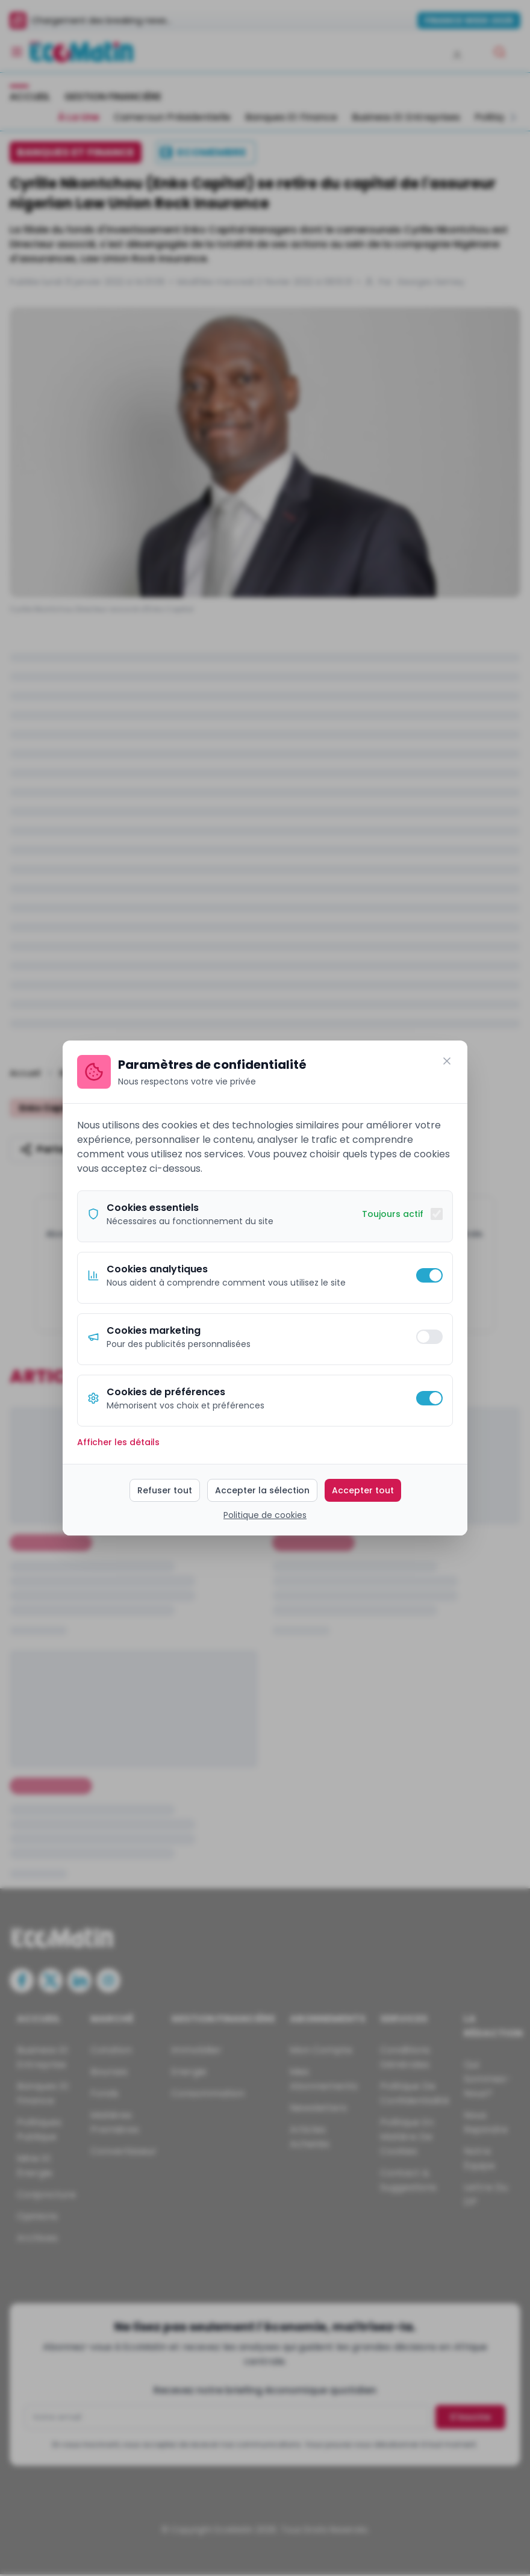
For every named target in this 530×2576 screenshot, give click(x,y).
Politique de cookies (265, 1515)
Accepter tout (363, 1490)
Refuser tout (164, 1490)
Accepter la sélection (262, 1490)
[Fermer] (447, 1061)
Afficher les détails (118, 1442)
